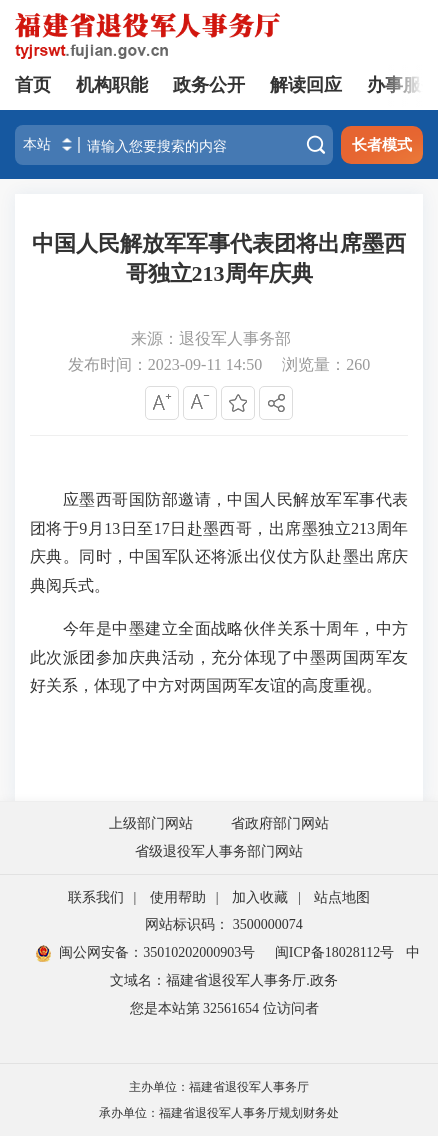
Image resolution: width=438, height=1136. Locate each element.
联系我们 (96, 897)
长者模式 (382, 145)
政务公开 (209, 85)
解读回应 (306, 85)
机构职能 (112, 85)
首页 (33, 85)
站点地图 (342, 897)
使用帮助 (178, 897)
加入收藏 (260, 897)
